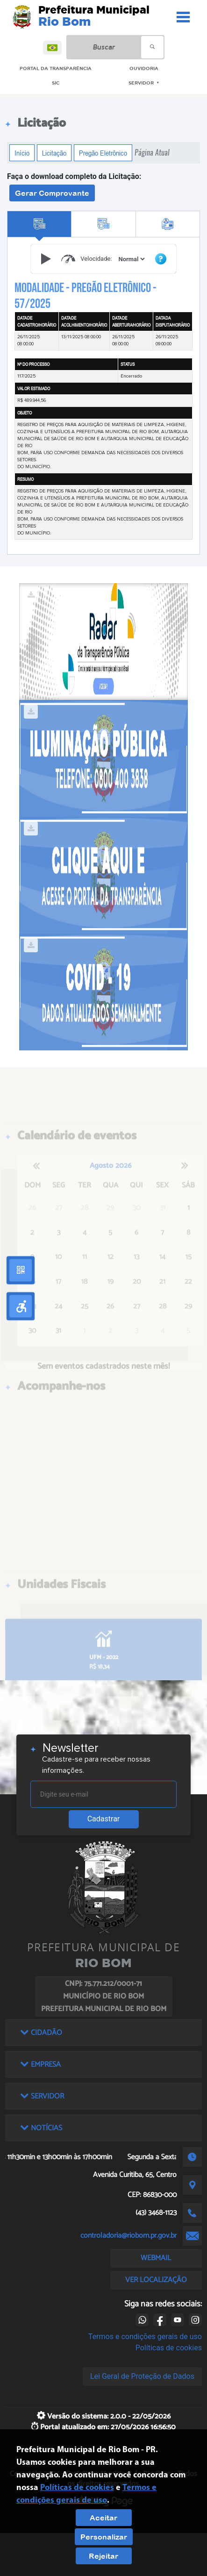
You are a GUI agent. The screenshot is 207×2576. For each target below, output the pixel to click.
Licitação (54, 152)
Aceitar (103, 2517)
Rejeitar (103, 2556)
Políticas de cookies (169, 2347)
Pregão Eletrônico (103, 152)
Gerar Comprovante (52, 193)
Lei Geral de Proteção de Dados (142, 2376)
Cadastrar (103, 1818)
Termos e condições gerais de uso (145, 2336)
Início (21, 152)
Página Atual (152, 152)
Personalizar (103, 2537)
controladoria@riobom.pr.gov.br (128, 2235)
